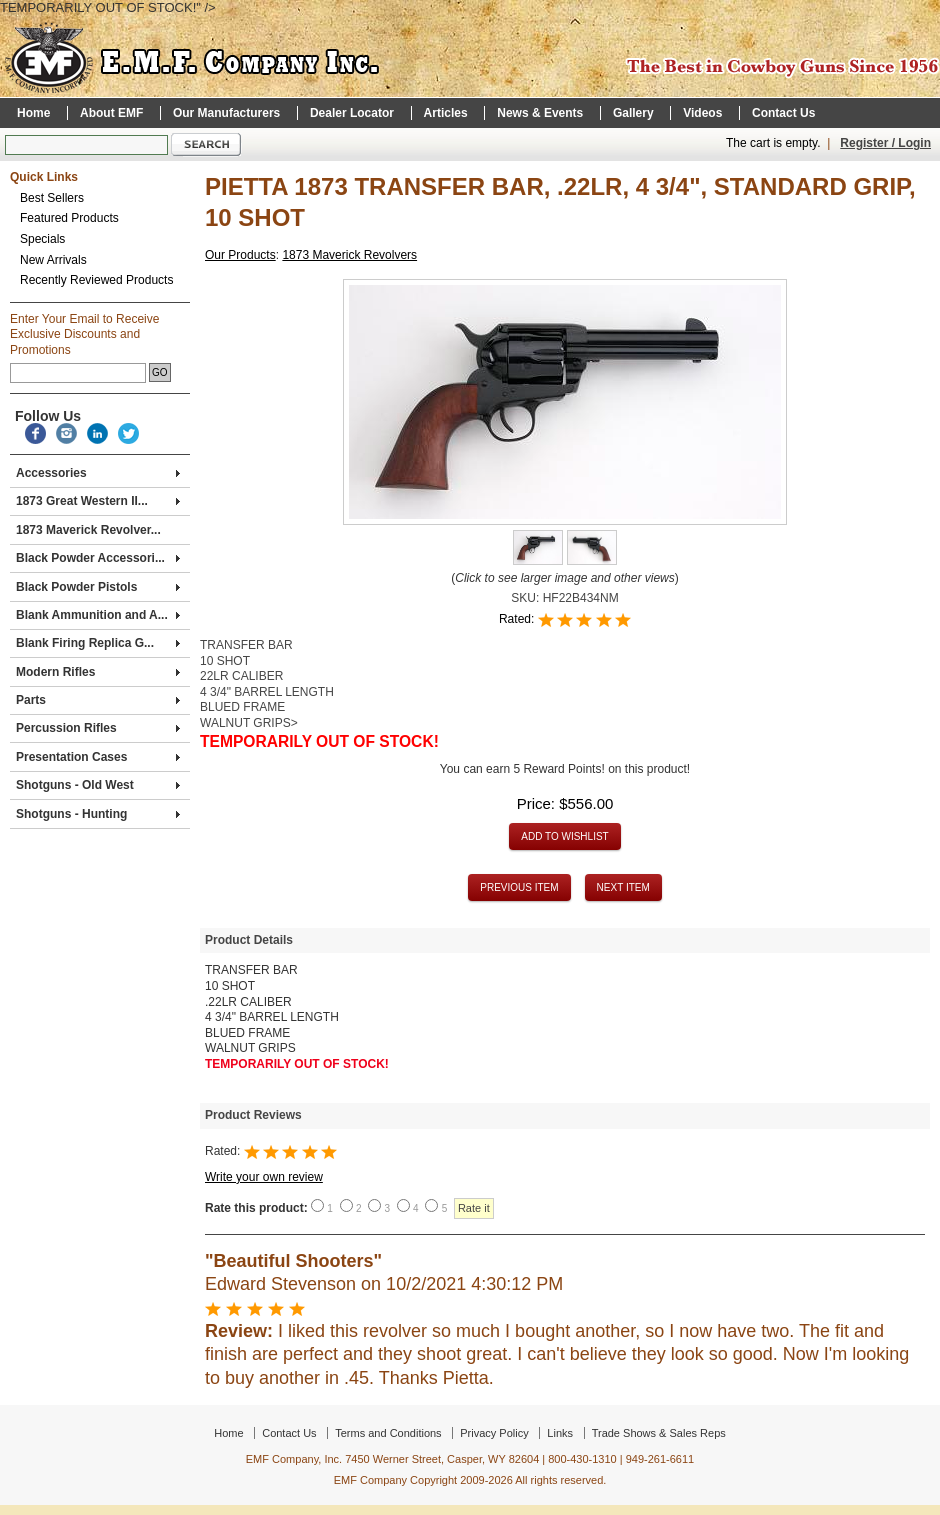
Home (33, 113)
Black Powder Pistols (98, 587)
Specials (42, 239)
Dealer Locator (352, 113)
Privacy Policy (494, 1433)
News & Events (540, 113)
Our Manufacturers (226, 113)
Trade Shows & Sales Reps (659, 1433)
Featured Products (69, 218)
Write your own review (264, 1177)
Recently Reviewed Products (96, 280)
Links (560, 1433)
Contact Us (783, 113)
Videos (702, 113)
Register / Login (885, 143)
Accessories (98, 473)
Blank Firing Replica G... (98, 643)
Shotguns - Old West (98, 785)
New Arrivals (53, 260)
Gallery (633, 113)
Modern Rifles (98, 672)
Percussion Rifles (98, 728)
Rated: (518, 619)
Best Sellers (52, 198)
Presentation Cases (98, 757)
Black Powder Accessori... (98, 558)
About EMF (111, 113)
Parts (98, 700)
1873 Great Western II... (98, 501)
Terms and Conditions (388, 1433)
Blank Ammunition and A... (98, 615)
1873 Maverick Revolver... (88, 530)
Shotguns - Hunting (98, 814)
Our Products (240, 255)
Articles (446, 113)
